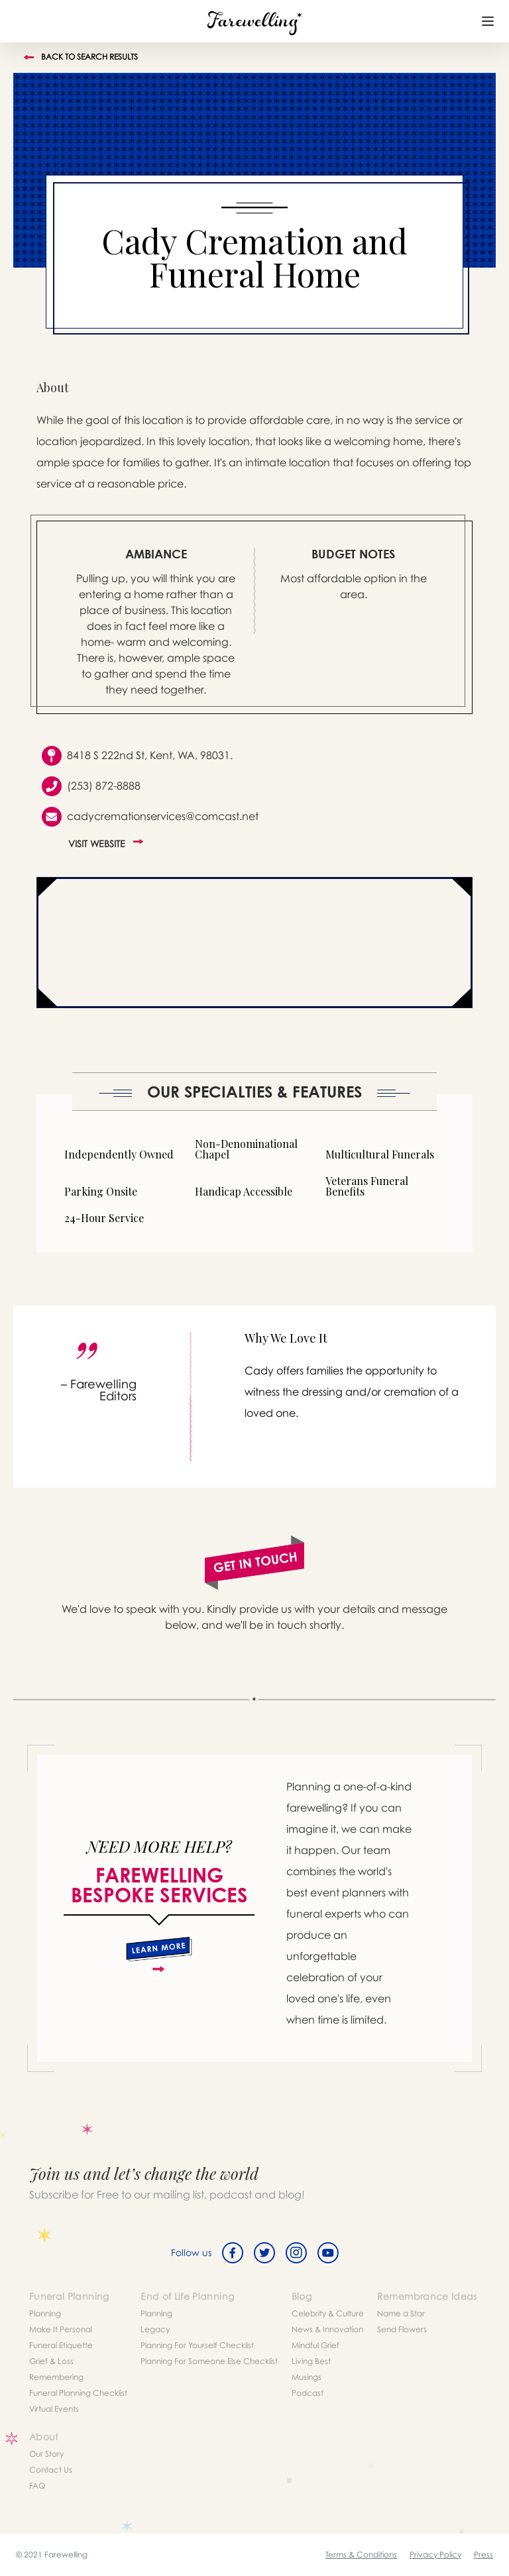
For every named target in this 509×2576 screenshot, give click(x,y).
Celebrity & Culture (328, 2313)
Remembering (56, 2377)
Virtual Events (54, 2409)
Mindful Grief (315, 2345)
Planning (45, 2313)
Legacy (155, 2329)
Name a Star (401, 2313)
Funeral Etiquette (61, 2345)
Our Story (46, 2454)
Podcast (307, 2393)
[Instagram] (296, 2252)
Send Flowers (402, 2329)
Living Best (311, 2361)
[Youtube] (328, 2252)
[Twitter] (264, 2252)
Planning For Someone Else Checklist (209, 2361)
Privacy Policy (435, 2554)
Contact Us (50, 2470)
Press (483, 2554)
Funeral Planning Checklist (78, 2393)
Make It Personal (60, 2329)
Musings (306, 2377)
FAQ (37, 2486)
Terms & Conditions (361, 2554)
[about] (159, 1955)
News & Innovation (327, 2329)
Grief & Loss (51, 2361)
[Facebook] (232, 2252)
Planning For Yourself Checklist (197, 2345)
